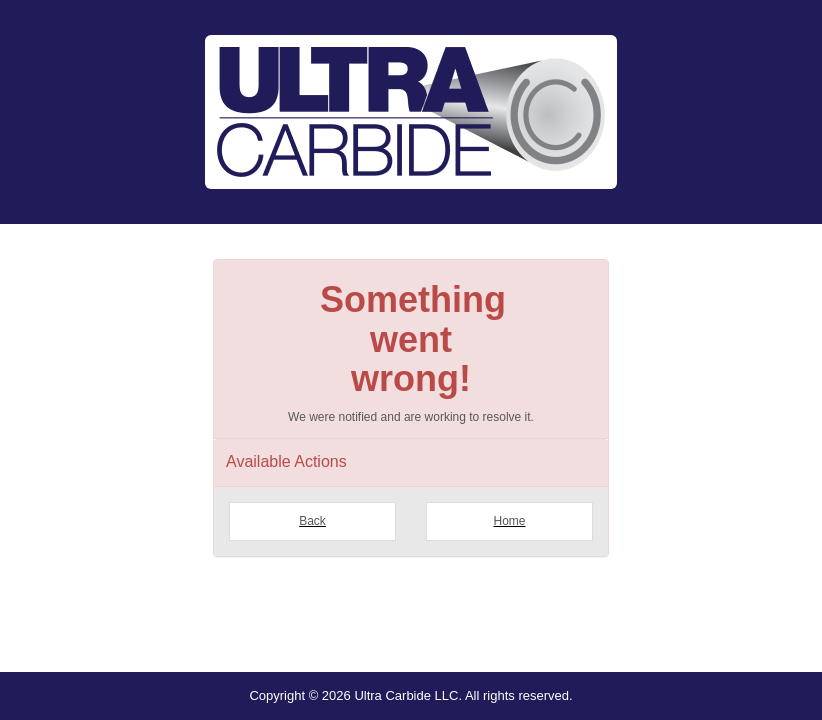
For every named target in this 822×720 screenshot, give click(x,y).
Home (509, 521)
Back (312, 521)
